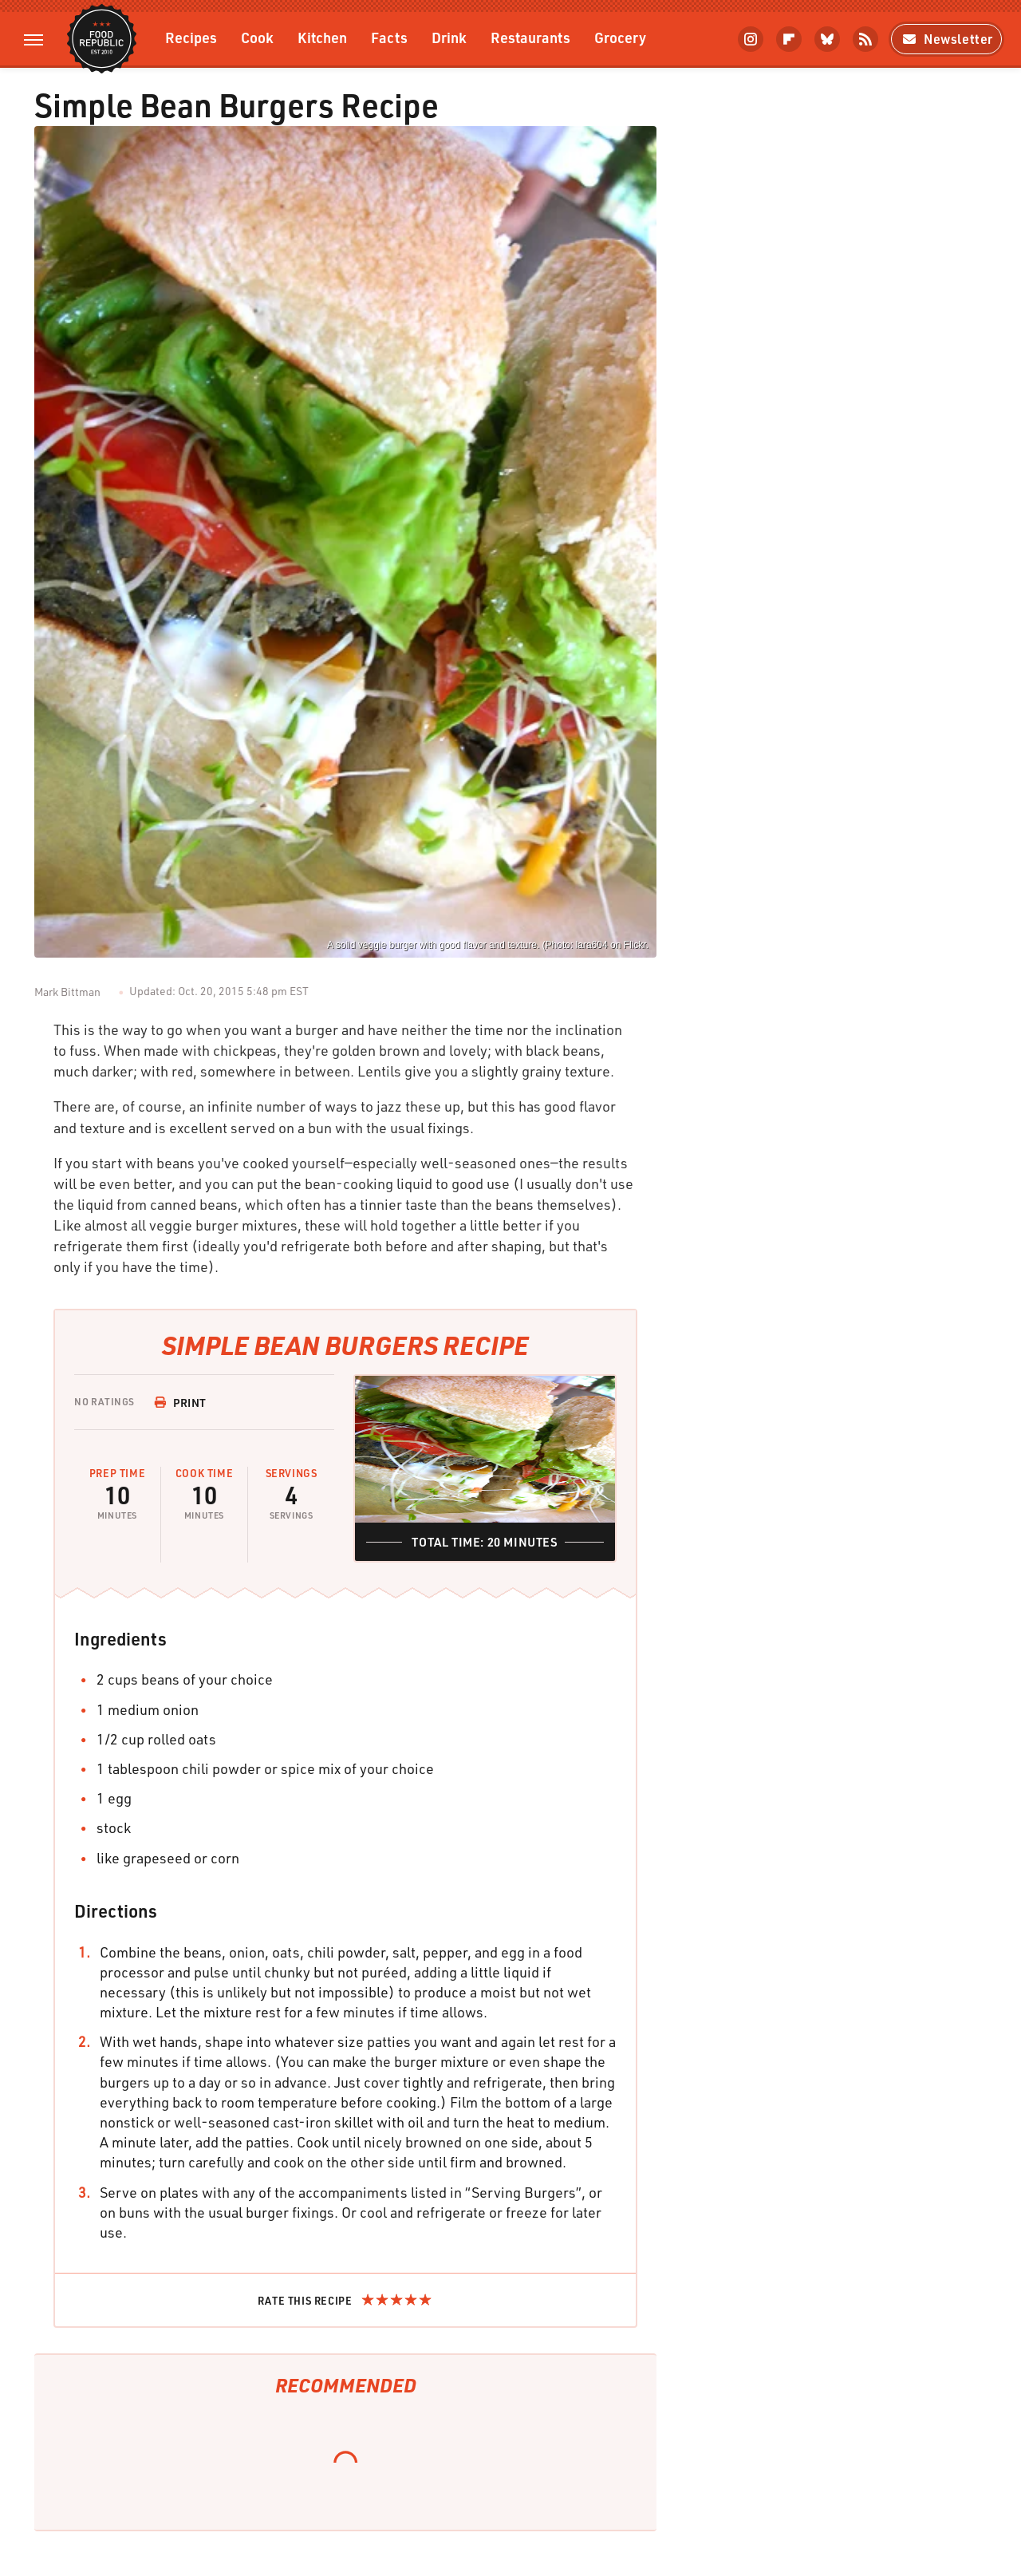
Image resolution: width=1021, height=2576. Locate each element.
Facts (389, 37)
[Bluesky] (827, 39)
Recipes (191, 37)
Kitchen (322, 37)
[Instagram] (750, 39)
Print (180, 1402)
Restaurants (530, 37)
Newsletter (946, 38)
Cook (257, 37)
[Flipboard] (789, 39)
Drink (449, 37)
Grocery (620, 37)
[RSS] (865, 39)
